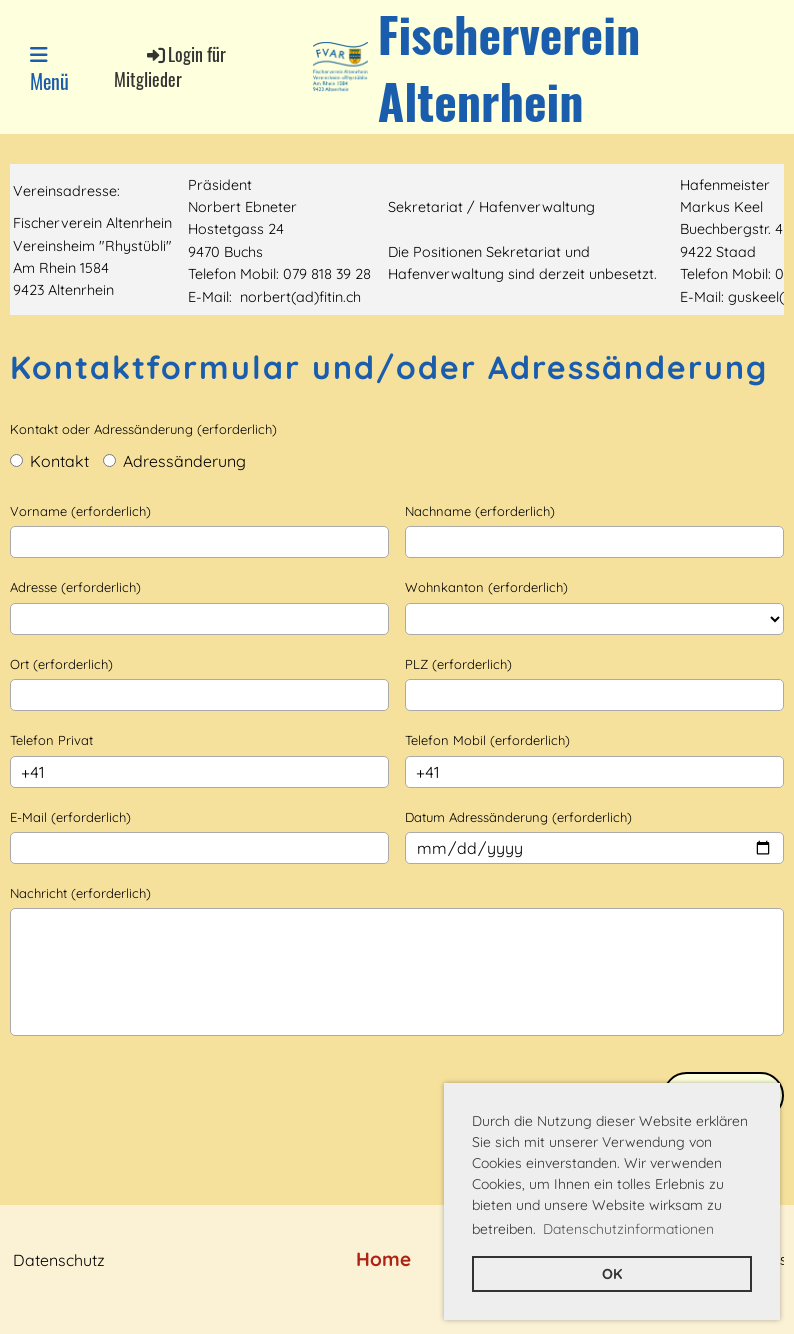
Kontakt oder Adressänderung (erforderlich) (143, 429)
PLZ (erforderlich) (458, 664)
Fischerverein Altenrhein (509, 67)
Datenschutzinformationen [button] (628, 1229)
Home (383, 1259)
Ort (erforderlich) (61, 664)
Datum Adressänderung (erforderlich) (518, 817)
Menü (49, 70)
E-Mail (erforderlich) (70, 817)
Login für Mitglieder (170, 66)
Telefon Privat (51, 740)
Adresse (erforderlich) (75, 587)
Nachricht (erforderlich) (80, 893)
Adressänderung (174, 461)
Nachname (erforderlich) (480, 511)
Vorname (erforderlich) (80, 511)
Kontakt (49, 461)
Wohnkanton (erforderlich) (486, 587)
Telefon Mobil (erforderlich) (487, 740)
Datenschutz (59, 1260)
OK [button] (612, 1274)
